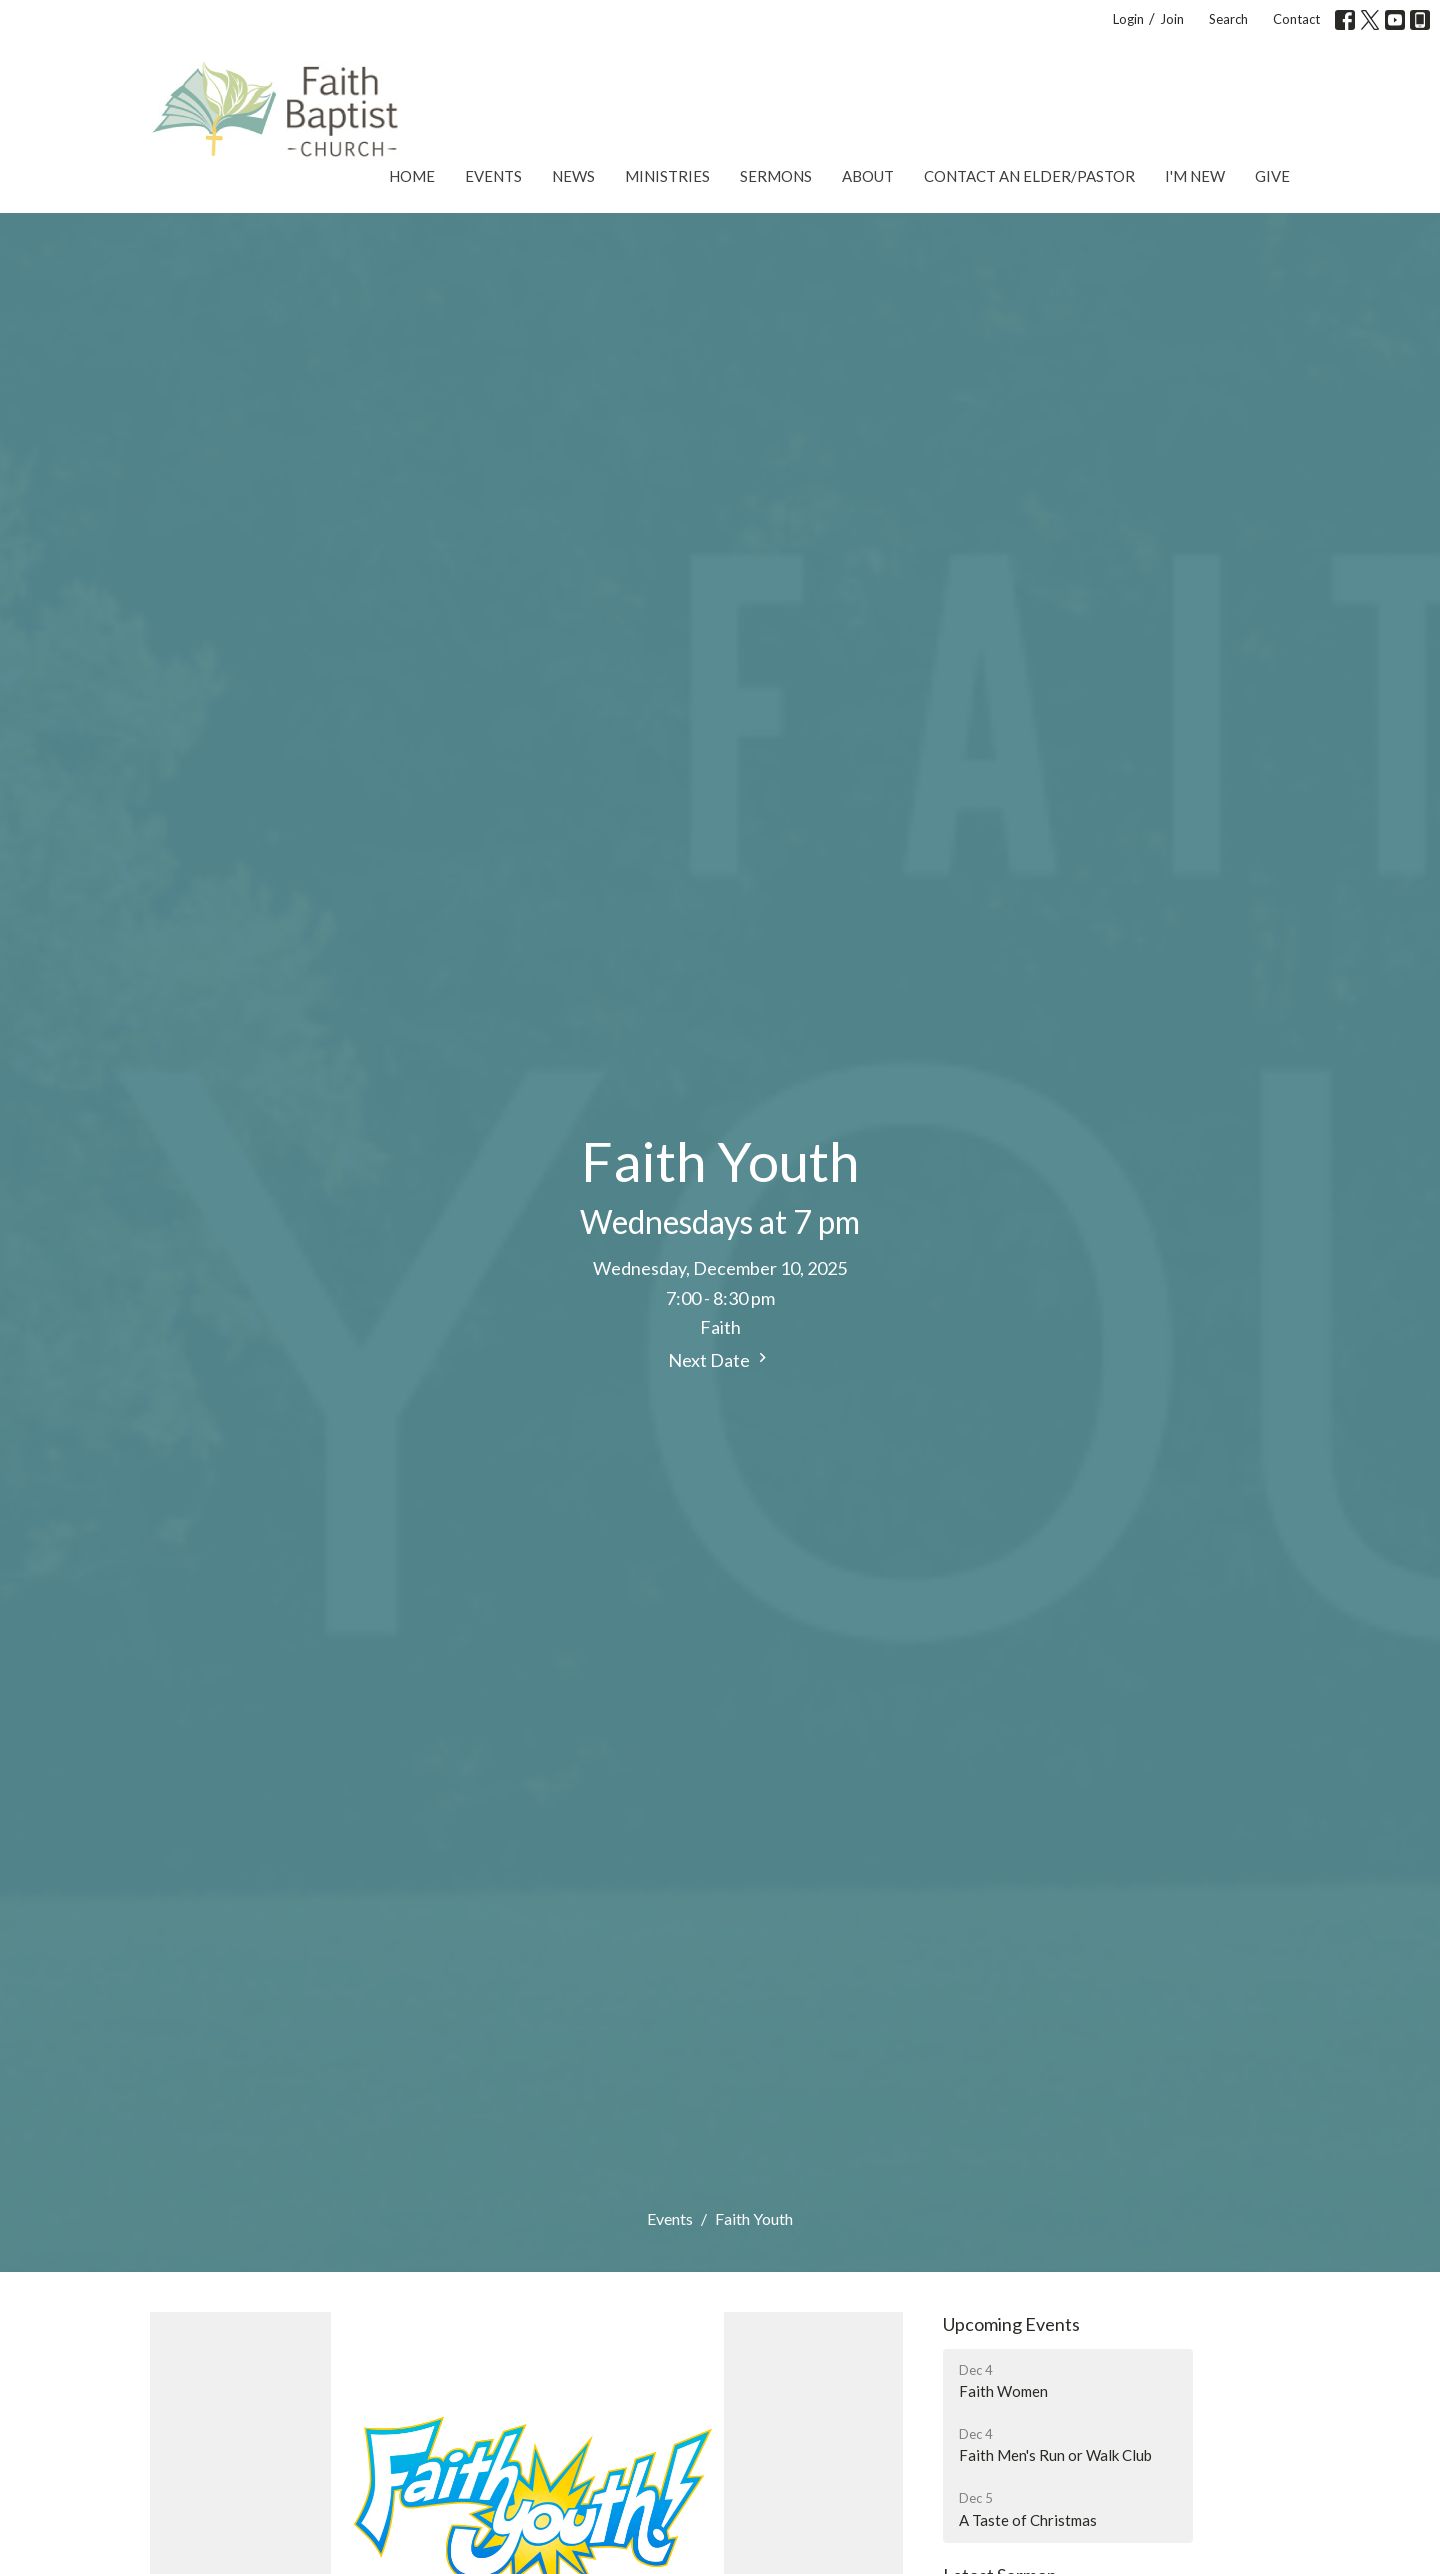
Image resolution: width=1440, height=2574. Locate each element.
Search (1228, 19)
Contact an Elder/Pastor (1029, 176)
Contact (1296, 19)
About (868, 176)
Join (1172, 19)
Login (1128, 19)
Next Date (720, 1359)
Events (493, 176)
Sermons (776, 176)
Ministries (667, 176)
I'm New (1195, 176)
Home (412, 176)
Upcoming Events (1011, 2324)
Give (1272, 176)
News (573, 176)
